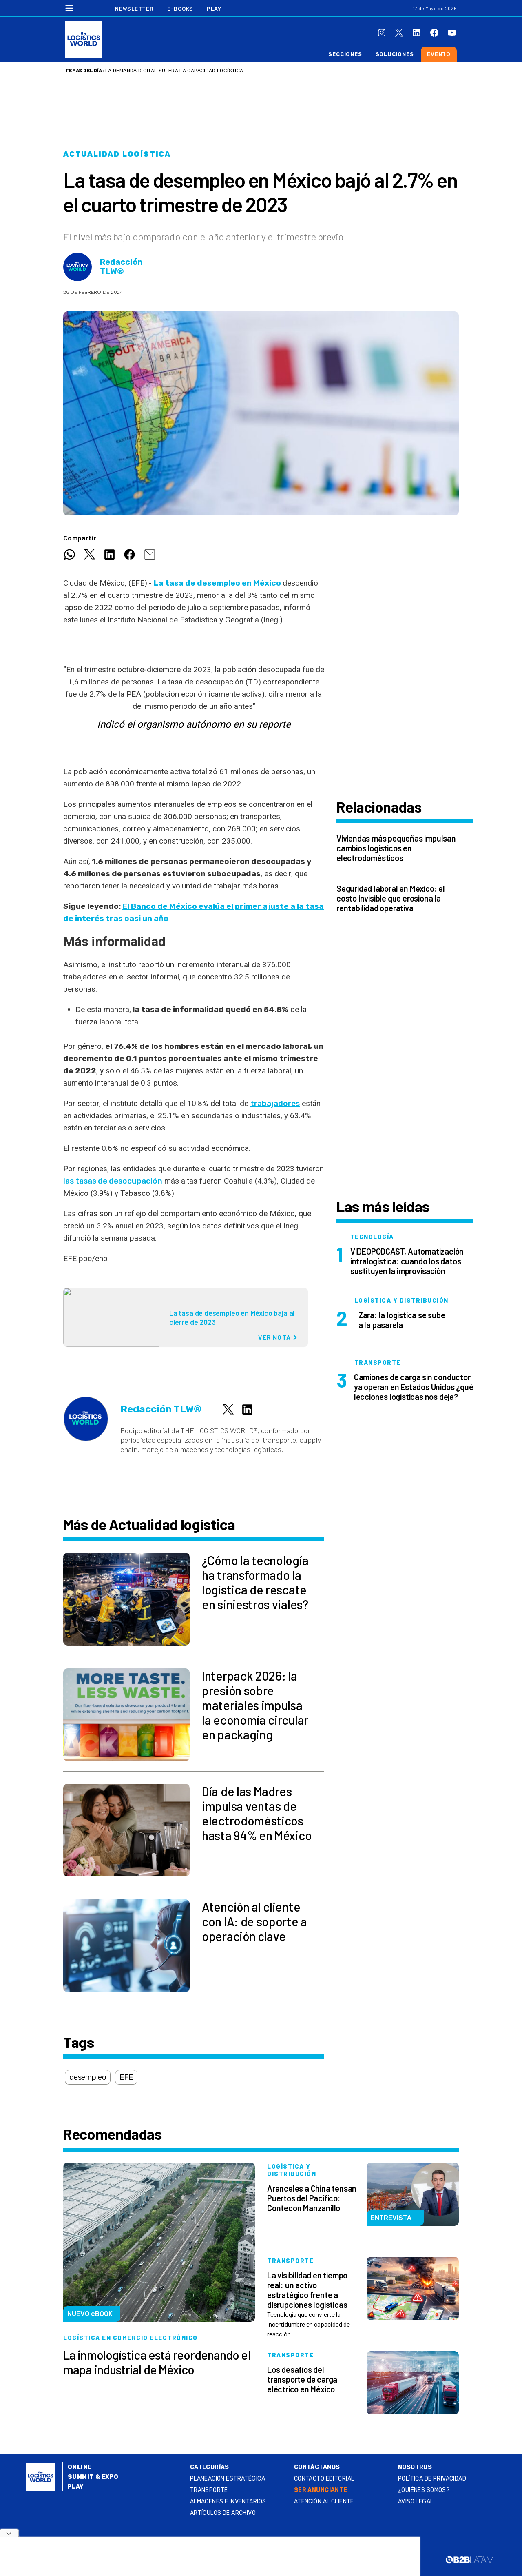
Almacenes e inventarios (228, 2501)
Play (214, 9)
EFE (126, 2077)
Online (80, 2467)
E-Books (180, 9)
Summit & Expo (93, 2477)
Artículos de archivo (223, 2512)
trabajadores (275, 1103)
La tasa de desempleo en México (217, 583)
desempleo (87, 2077)
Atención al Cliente (324, 2501)
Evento (439, 54)
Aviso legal (416, 2501)
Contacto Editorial (324, 2478)
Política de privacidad (432, 2478)
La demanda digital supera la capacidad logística (174, 70)
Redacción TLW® (121, 267)
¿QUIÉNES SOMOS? (423, 2490)
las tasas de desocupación (112, 1181)
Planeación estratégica (227, 2478)
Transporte (209, 2490)
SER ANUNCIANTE (320, 2490)
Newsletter (134, 9)
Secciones (345, 54)
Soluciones (395, 54)
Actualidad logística (117, 154)
